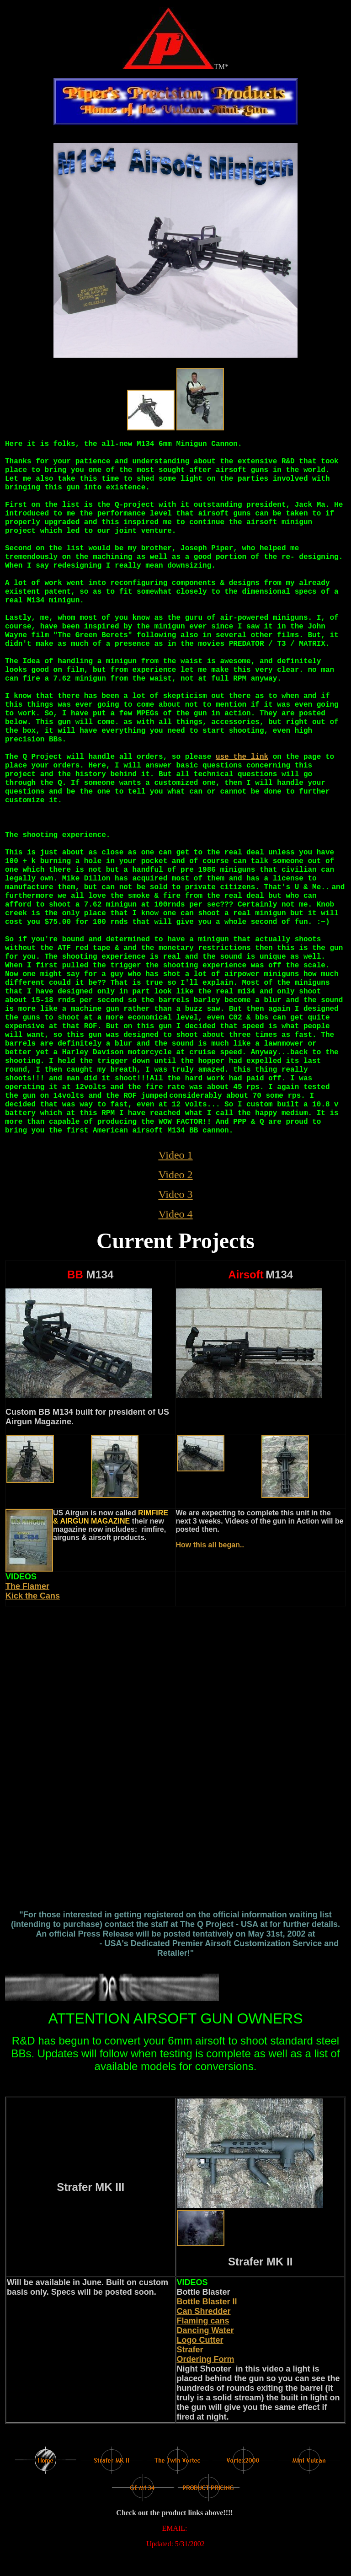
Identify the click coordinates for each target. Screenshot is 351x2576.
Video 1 (175, 1155)
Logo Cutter (200, 2340)
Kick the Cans (32, 1595)
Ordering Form (205, 2359)
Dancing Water (205, 2330)
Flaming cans (203, 2320)
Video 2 (175, 1175)
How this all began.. (210, 1545)
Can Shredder (204, 2311)
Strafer (190, 2349)
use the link (242, 757)
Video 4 (175, 1214)
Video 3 (175, 1194)
